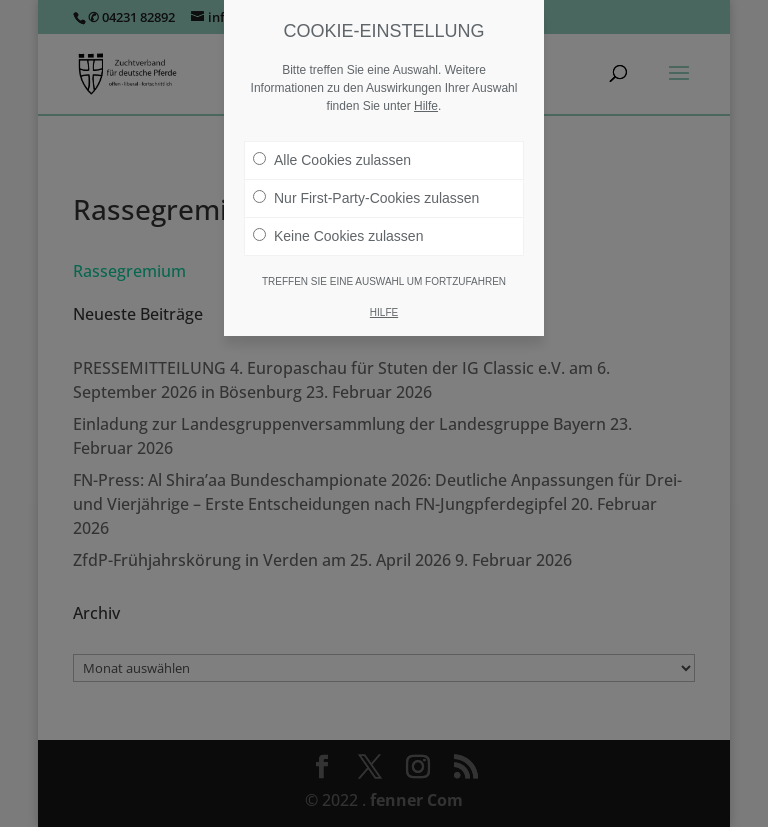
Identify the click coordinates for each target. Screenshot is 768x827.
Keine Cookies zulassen (338, 236)
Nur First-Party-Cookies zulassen (366, 198)
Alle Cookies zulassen (332, 160)
